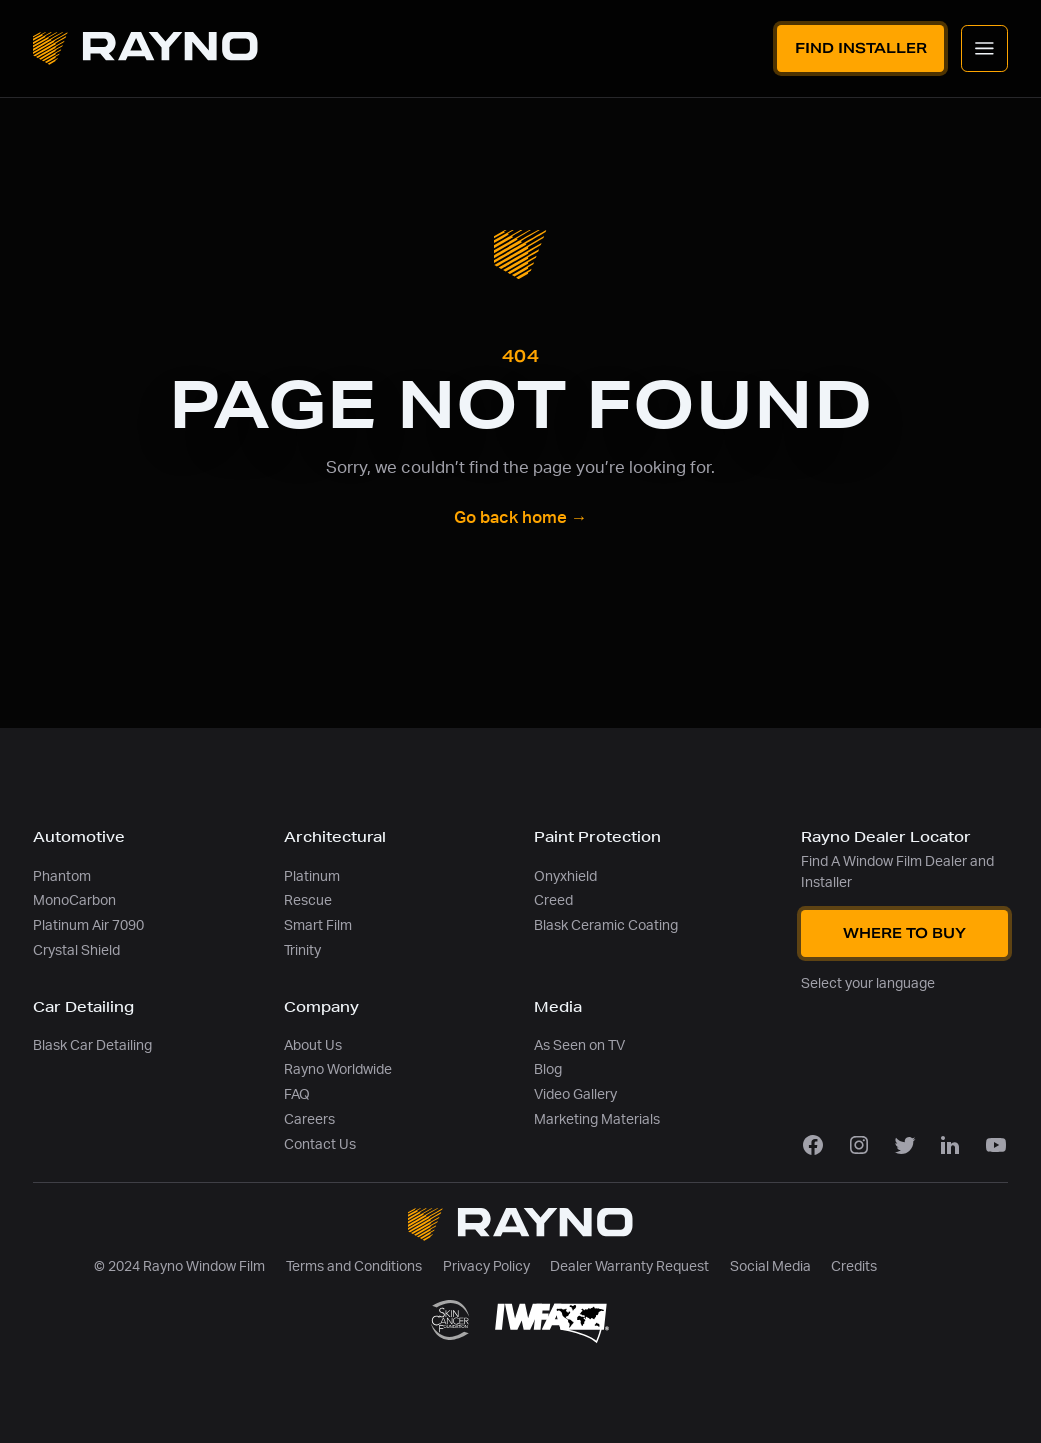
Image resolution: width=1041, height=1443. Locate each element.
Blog (548, 1069)
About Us (313, 1045)
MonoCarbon (74, 900)
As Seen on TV (579, 1045)
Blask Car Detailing (92, 1045)
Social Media (770, 1266)
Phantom (62, 876)
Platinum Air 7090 (88, 925)
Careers (309, 1119)
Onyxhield (565, 876)
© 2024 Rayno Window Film (179, 1266)
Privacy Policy (486, 1266)
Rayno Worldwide (338, 1069)
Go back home (521, 518)
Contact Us (320, 1144)
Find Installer (861, 48)
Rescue (308, 900)
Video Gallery (575, 1094)
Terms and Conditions (354, 1266)
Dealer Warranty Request (629, 1266)
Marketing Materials (597, 1119)
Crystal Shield (76, 950)
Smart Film (318, 925)
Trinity (302, 950)
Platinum (312, 876)
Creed (553, 900)
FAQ (297, 1094)
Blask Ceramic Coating (606, 925)
